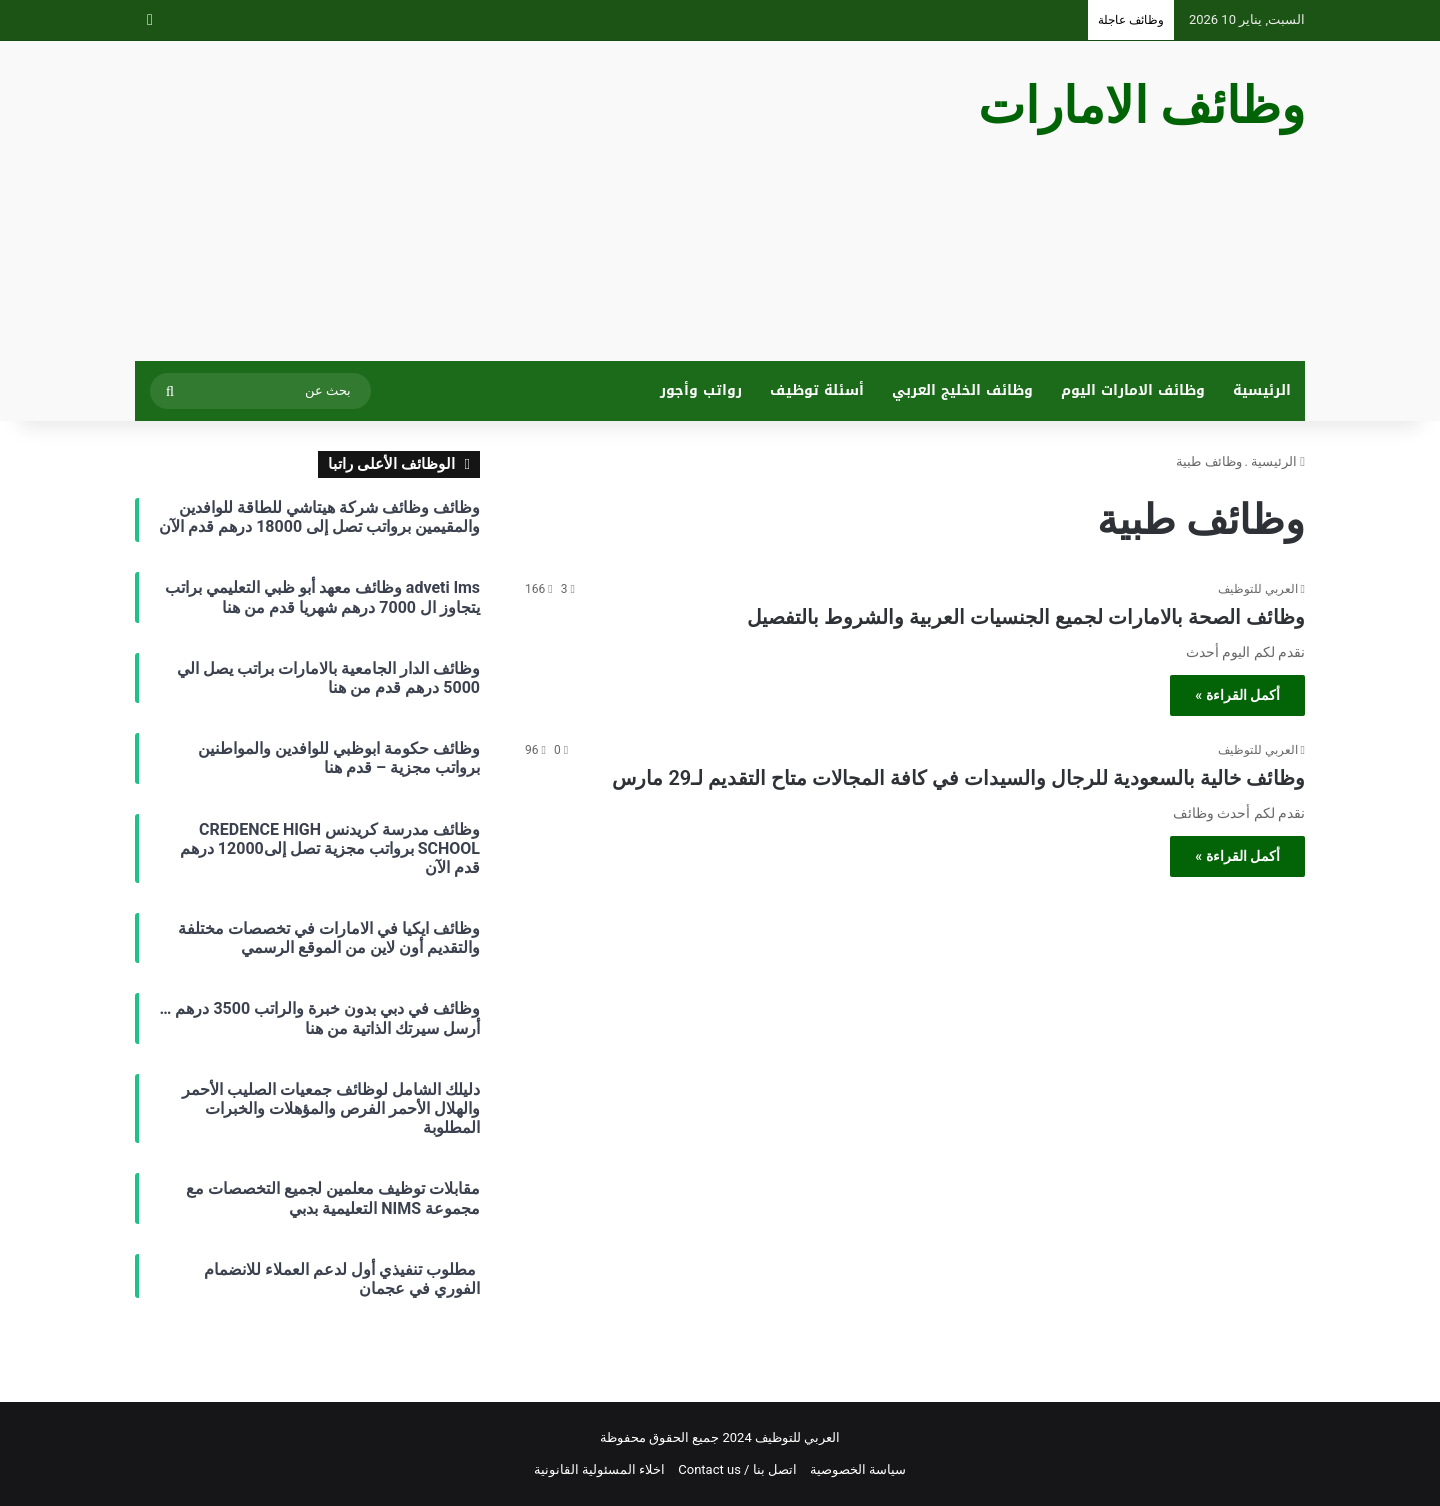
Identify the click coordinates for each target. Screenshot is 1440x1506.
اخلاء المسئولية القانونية (599, 1469)
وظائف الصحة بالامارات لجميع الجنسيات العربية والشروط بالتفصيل (1026, 617)
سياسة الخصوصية (858, 1469)
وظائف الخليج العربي (962, 390)
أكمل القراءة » (1237, 695)
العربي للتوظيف (1258, 589)
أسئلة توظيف (817, 390)
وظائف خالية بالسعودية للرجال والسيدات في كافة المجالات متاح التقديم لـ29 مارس (958, 778)
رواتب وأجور (701, 390)
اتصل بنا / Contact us (737, 1469)
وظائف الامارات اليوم (1133, 390)
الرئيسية (1262, 390)
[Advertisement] (520, 201)
